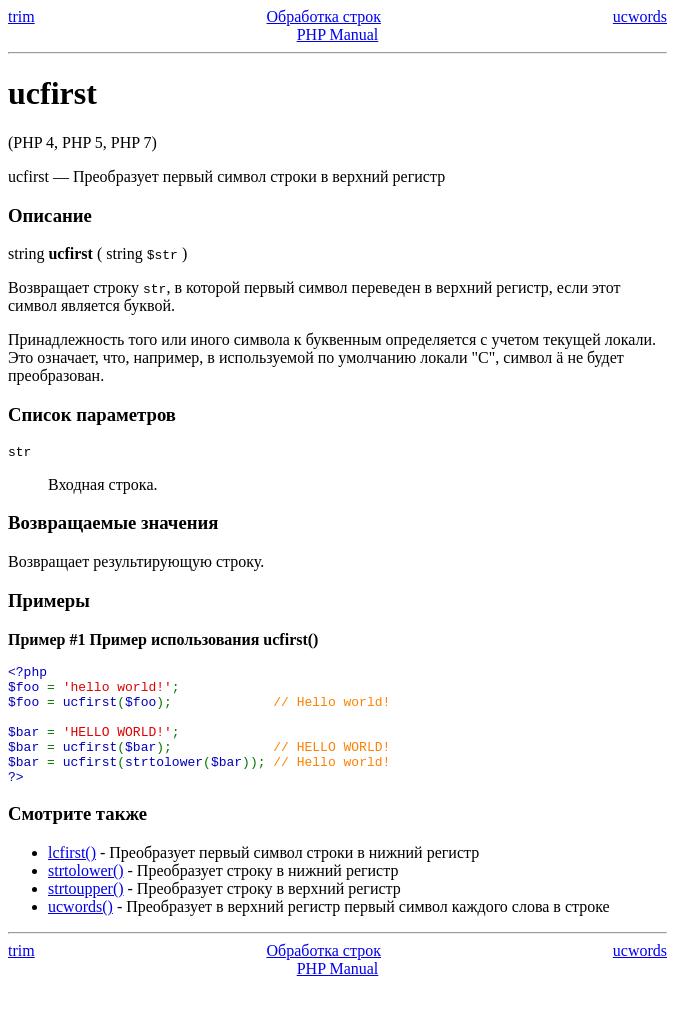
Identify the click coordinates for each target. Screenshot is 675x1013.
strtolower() (86, 897)
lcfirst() (72, 879)
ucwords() (80, 933)
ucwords (640, 16)
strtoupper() (86, 915)
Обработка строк (324, 16)
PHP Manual (338, 34)
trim (21, 16)
